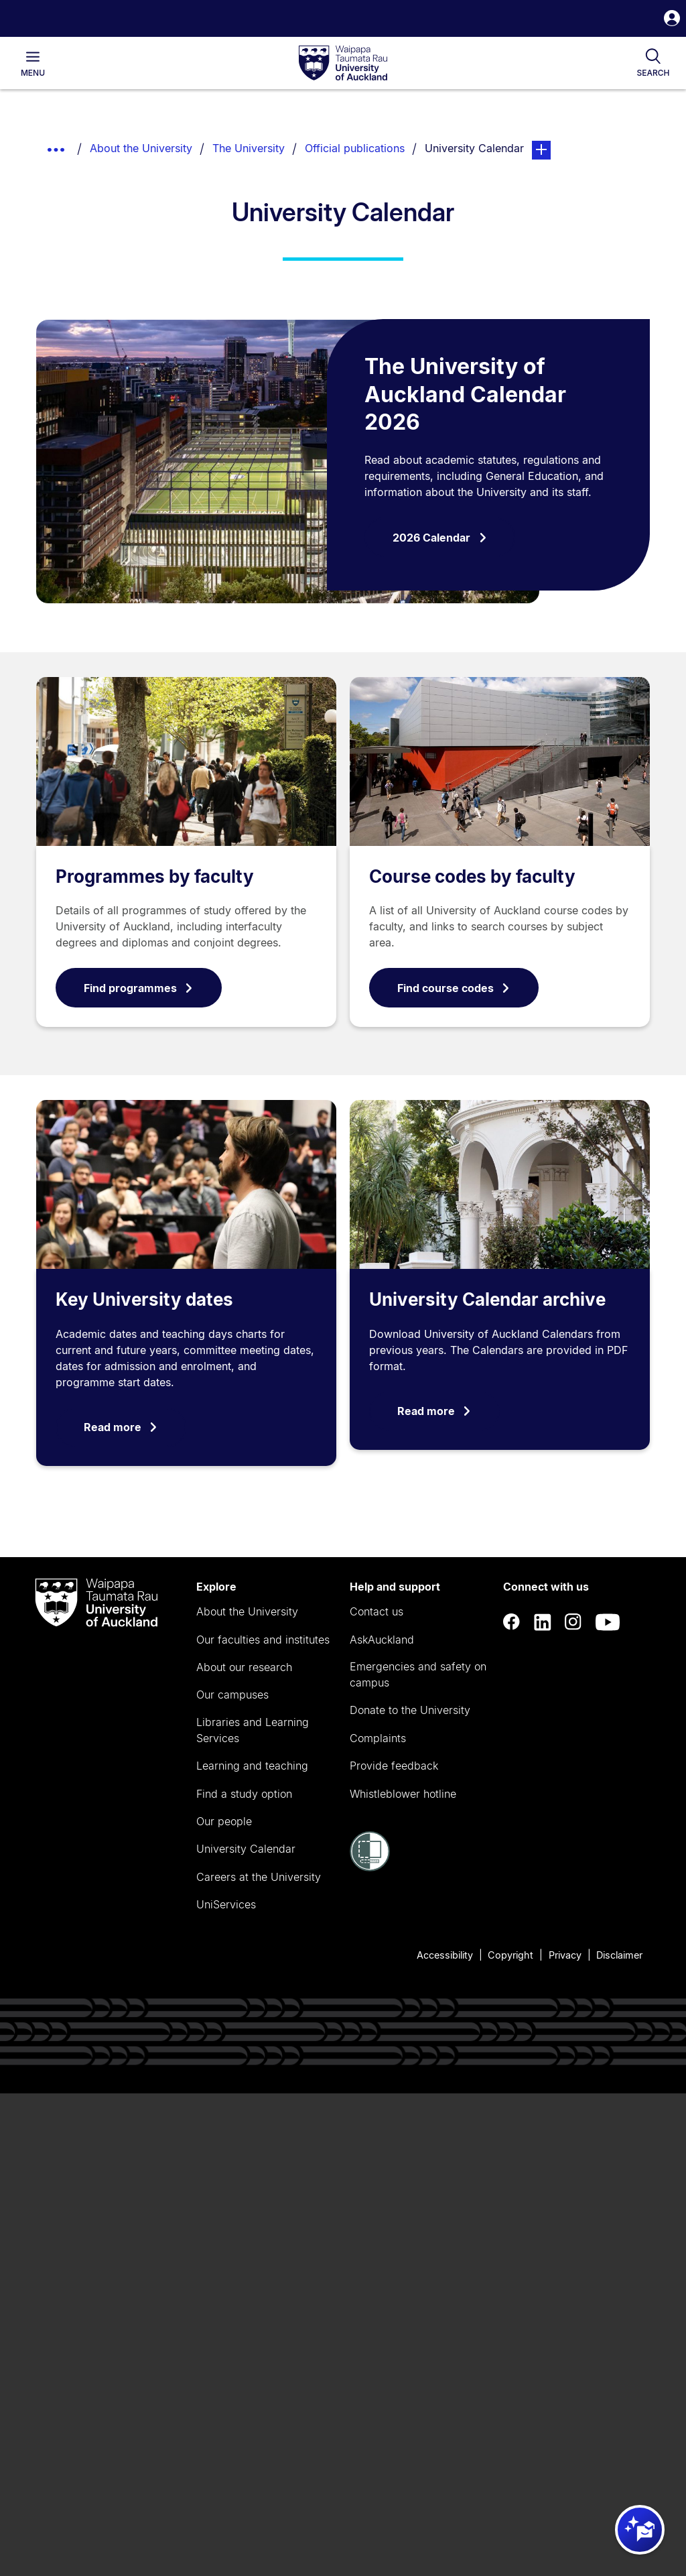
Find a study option (244, 1793)
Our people (224, 1821)
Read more (121, 1427)
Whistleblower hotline (403, 1793)
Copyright (510, 1955)
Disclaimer (619, 1955)
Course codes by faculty (472, 876)
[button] (672, 19)
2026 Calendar (440, 537)
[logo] (343, 64)
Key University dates (144, 1299)
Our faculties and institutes (263, 1639)
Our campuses (232, 1694)
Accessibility (445, 1955)
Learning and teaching (252, 1765)
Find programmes (139, 988)
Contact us (376, 1611)
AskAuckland (382, 1639)
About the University (141, 148)
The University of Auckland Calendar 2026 (465, 394)
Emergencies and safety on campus (418, 1674)
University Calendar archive (487, 1299)
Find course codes (453, 988)
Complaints (378, 1738)
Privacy (565, 1955)
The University (248, 148)
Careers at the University (258, 1877)
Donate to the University (410, 1710)
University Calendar (245, 1848)
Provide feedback (394, 1765)
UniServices (226, 1904)
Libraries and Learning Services (252, 1730)
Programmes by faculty (155, 876)
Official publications (355, 148)
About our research (244, 1667)
